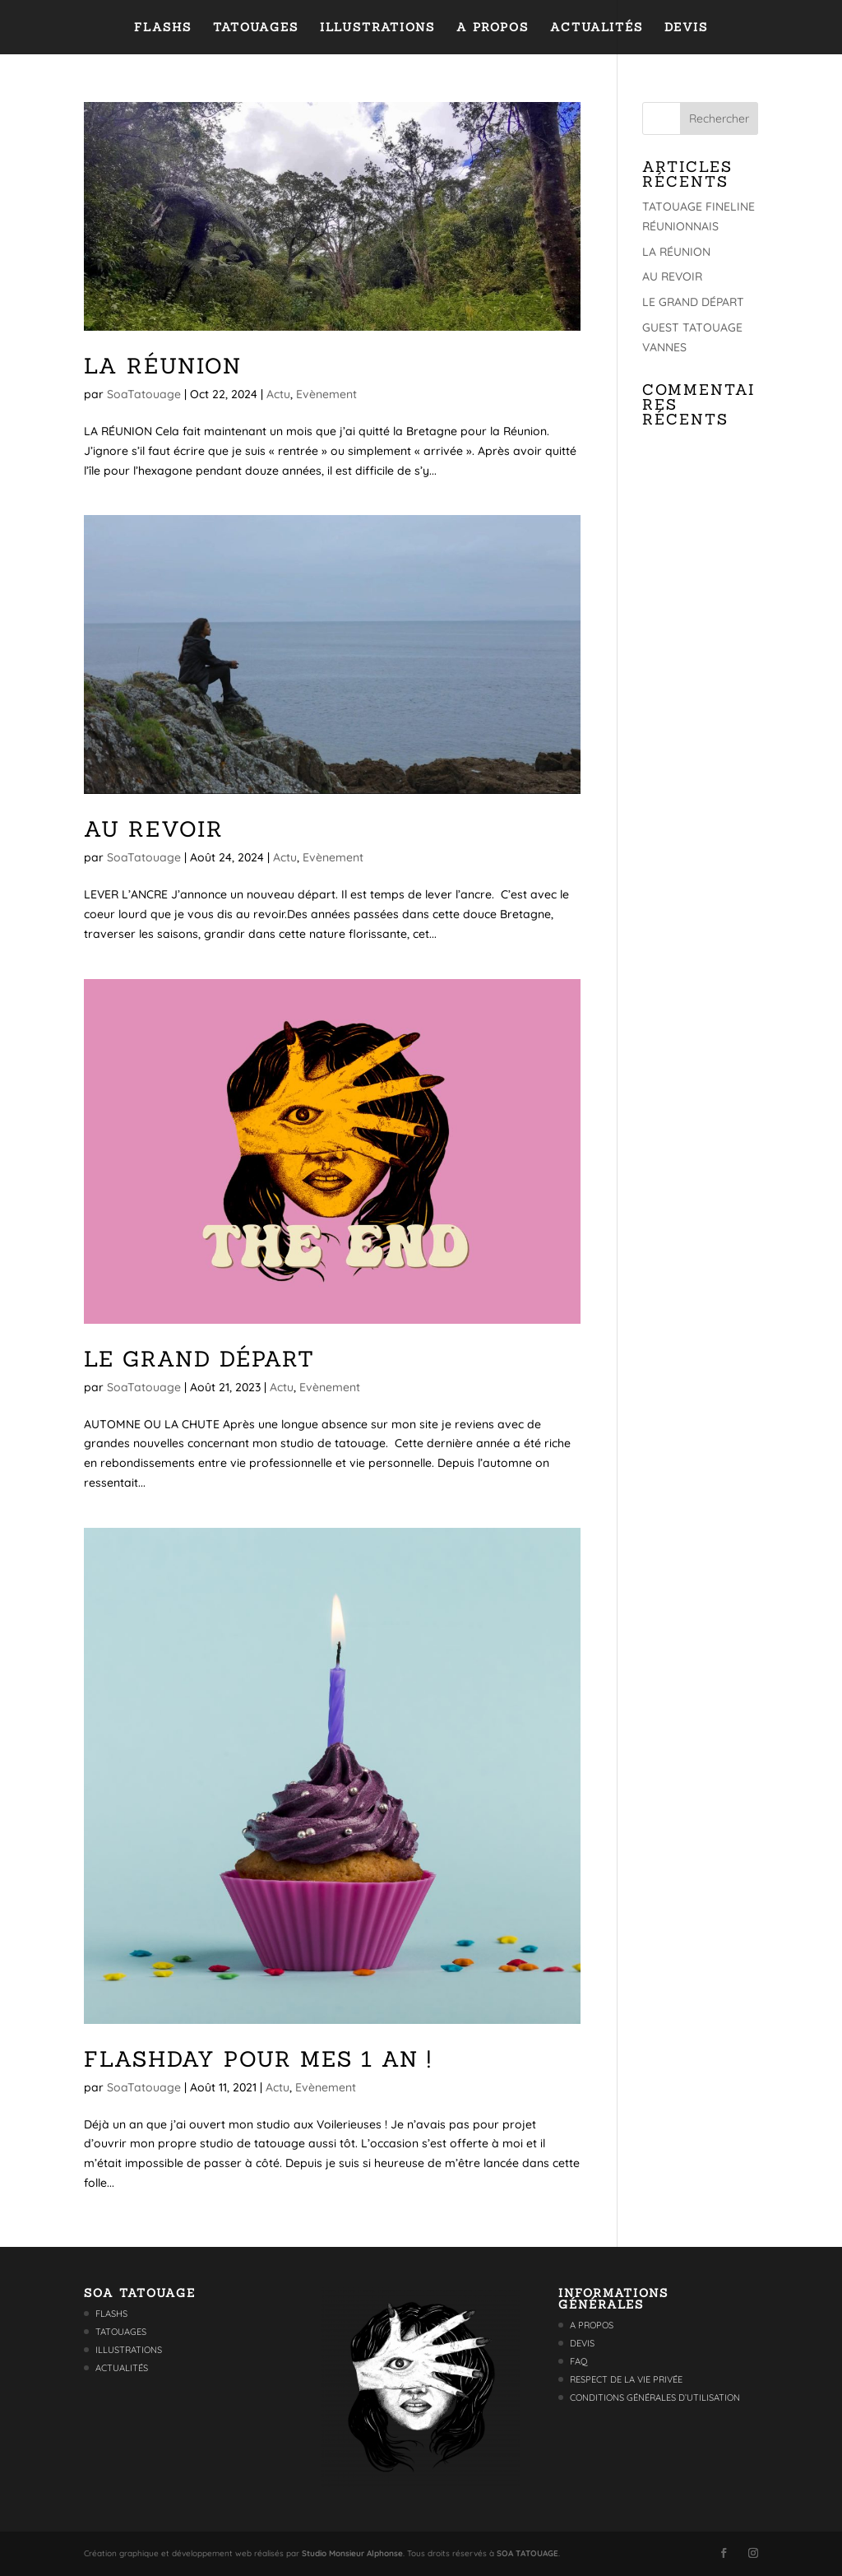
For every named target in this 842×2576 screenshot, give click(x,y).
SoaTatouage (144, 394)
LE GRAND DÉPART (199, 1358)
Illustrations (377, 28)
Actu (278, 394)
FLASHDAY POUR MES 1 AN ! (258, 2058)
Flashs (163, 28)
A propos (492, 28)
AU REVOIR (154, 828)
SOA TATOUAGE (527, 2553)
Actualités (596, 28)
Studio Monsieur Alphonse (352, 2553)
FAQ (579, 2361)
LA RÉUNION (163, 365)
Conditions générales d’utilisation (655, 2397)
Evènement (326, 394)
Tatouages (255, 28)
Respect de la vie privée (626, 2379)
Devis (686, 28)
